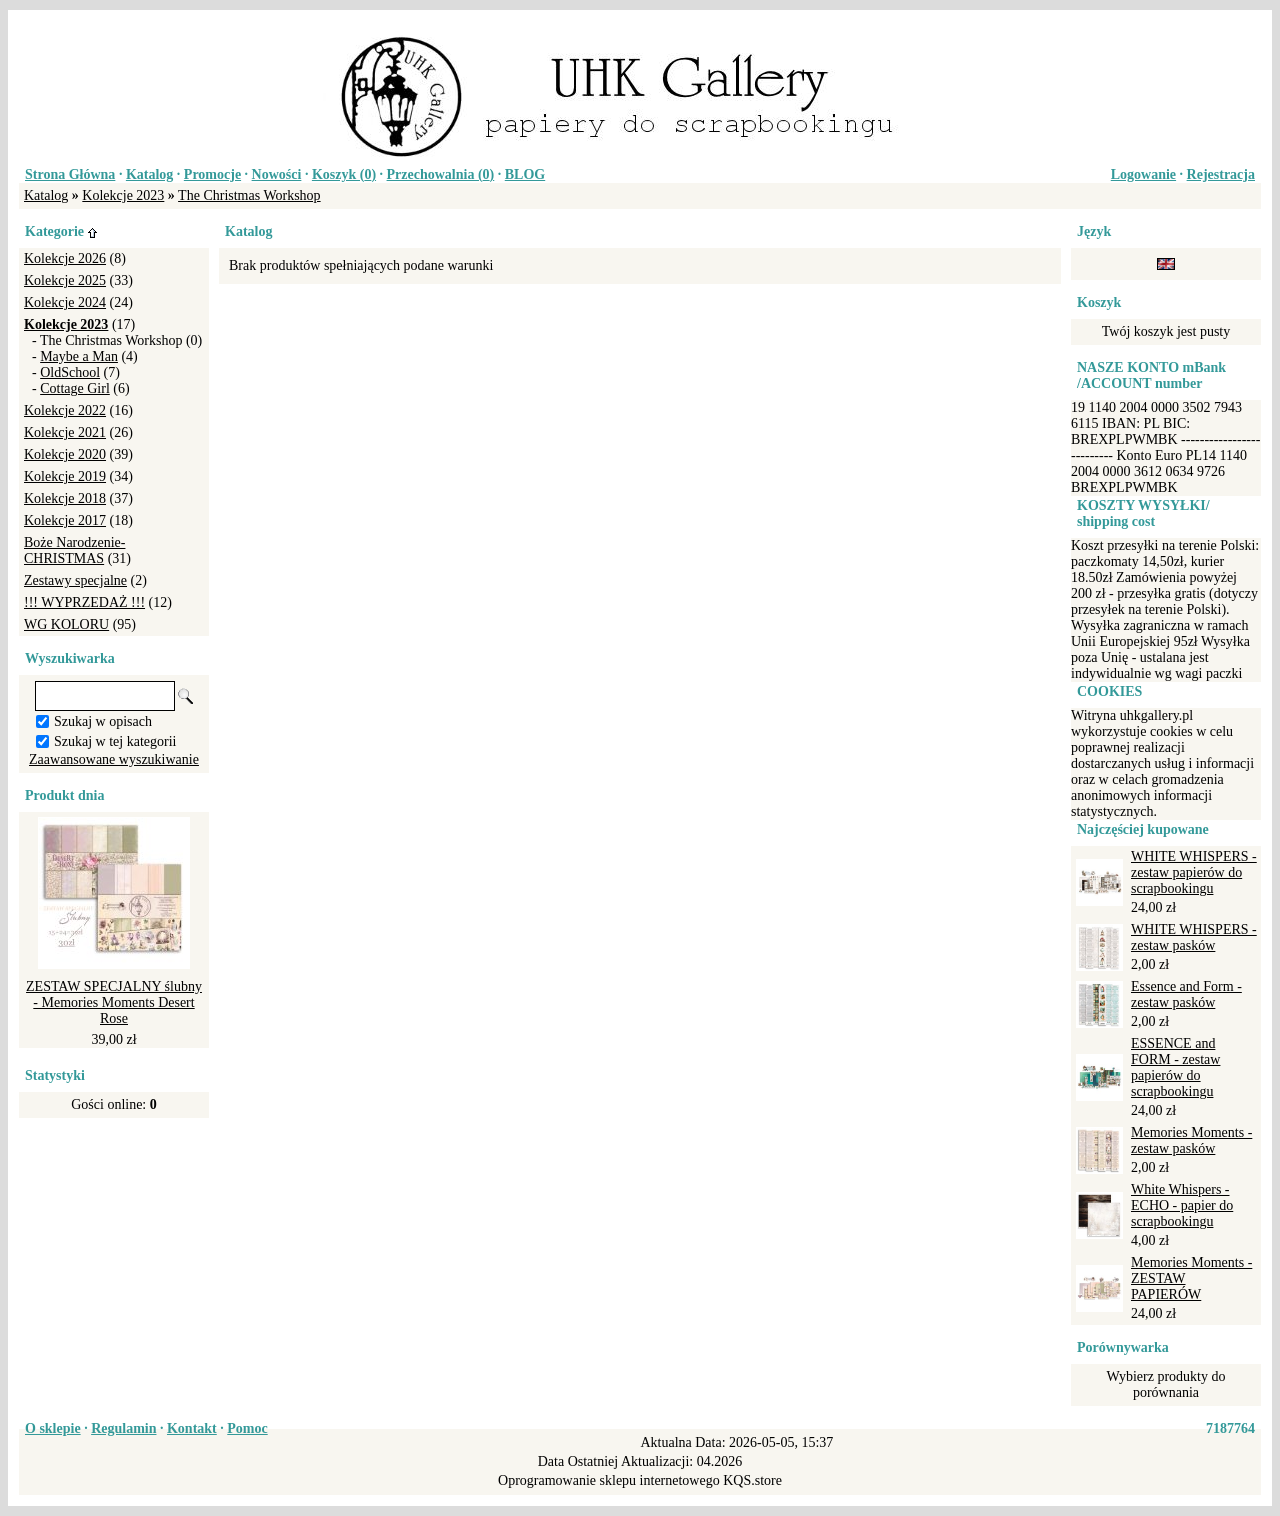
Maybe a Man (79, 356)
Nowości (277, 174)
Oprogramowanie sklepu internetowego (609, 1480)
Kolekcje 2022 (65, 410)
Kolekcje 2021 (65, 432)
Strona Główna (70, 174)
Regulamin (123, 1428)
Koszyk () (344, 174)
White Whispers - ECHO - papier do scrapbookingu (1182, 1205)
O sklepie (53, 1428)
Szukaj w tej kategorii (115, 741)
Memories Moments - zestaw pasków (1191, 1140)
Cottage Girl (75, 388)
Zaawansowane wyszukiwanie (114, 759)
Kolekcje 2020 (65, 454)
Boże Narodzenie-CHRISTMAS (74, 550)
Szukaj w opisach (103, 721)
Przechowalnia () (441, 174)
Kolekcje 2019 (65, 476)
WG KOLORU (66, 624)
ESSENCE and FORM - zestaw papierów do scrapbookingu (1175, 1067)
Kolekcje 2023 (123, 195)
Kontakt (192, 1428)
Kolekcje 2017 (65, 520)
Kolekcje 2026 (65, 258)
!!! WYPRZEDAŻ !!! (84, 602)
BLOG (525, 174)
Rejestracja (1221, 174)
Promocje (212, 174)
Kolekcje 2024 (65, 302)
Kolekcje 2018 (65, 498)
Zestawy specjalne (75, 580)
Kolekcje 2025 (65, 280)
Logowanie (1143, 174)
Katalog (149, 174)
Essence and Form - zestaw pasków (1186, 994)
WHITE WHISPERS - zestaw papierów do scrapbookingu (1194, 872)
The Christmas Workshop (249, 195)
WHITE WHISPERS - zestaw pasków (1194, 937)
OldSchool (70, 372)
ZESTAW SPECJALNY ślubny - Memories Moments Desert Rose (114, 1002)
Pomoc (247, 1428)
